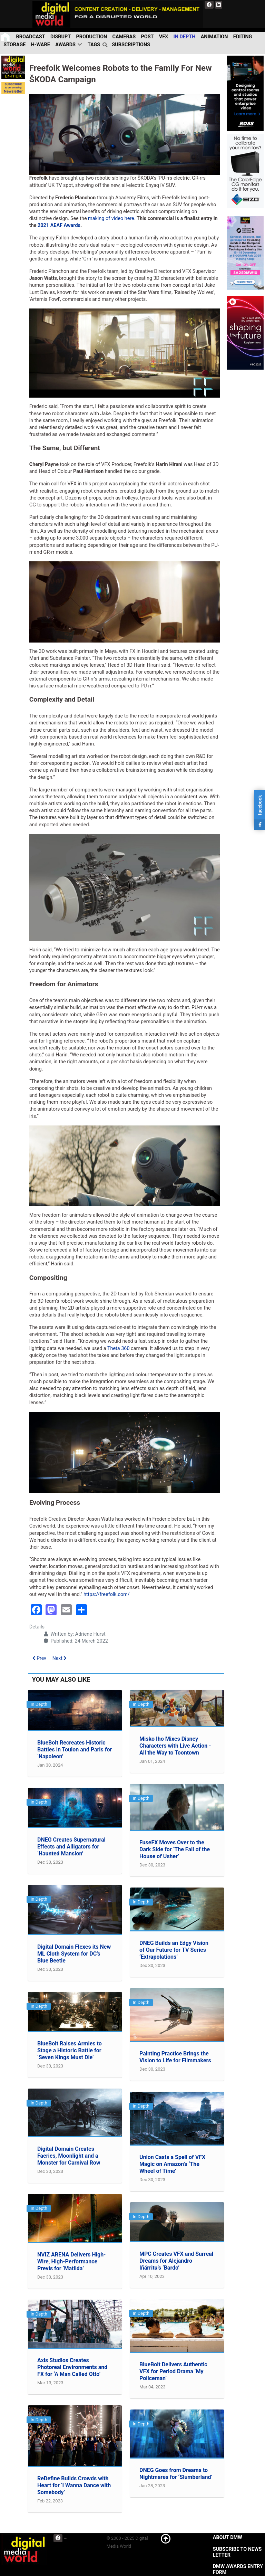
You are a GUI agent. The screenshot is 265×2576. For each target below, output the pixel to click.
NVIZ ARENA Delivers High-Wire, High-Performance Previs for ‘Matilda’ (71, 2261)
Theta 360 (118, 1348)
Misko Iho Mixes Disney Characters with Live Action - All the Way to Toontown (175, 1746)
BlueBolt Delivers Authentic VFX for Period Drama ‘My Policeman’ (173, 2371)
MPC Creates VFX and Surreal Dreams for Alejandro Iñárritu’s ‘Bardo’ (176, 2261)
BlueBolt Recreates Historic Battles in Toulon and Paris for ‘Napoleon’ (74, 1749)
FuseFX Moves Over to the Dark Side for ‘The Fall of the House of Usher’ (174, 1849)
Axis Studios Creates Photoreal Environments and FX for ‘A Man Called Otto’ (72, 2367)
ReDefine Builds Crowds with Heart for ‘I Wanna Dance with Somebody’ (74, 2485)
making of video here (111, 218)
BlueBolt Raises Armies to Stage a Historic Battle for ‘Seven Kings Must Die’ (69, 2050)
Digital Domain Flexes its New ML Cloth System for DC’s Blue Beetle (74, 1953)
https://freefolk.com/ (107, 1594)
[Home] (5, 36)
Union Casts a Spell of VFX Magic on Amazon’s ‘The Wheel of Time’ (172, 2164)
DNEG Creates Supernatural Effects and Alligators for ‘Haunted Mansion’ (71, 1846)
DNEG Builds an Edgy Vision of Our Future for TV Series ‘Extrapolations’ (173, 1950)
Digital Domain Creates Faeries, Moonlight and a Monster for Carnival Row (68, 2156)
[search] (106, 45)
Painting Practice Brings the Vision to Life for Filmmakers (175, 2057)
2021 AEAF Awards (59, 225)
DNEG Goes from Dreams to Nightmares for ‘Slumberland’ (175, 2473)
